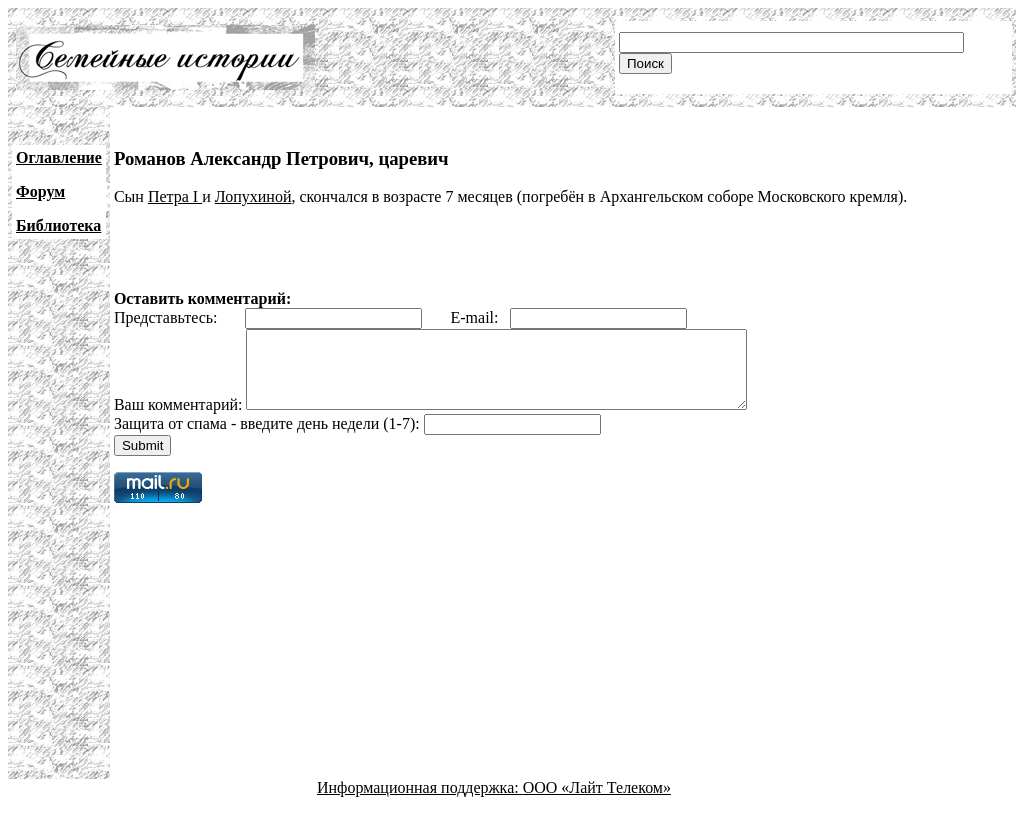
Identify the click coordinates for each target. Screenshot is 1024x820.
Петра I (175, 196)
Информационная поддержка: (420, 802)
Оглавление (59, 157)
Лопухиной (253, 196)
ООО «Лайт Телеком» (597, 802)
